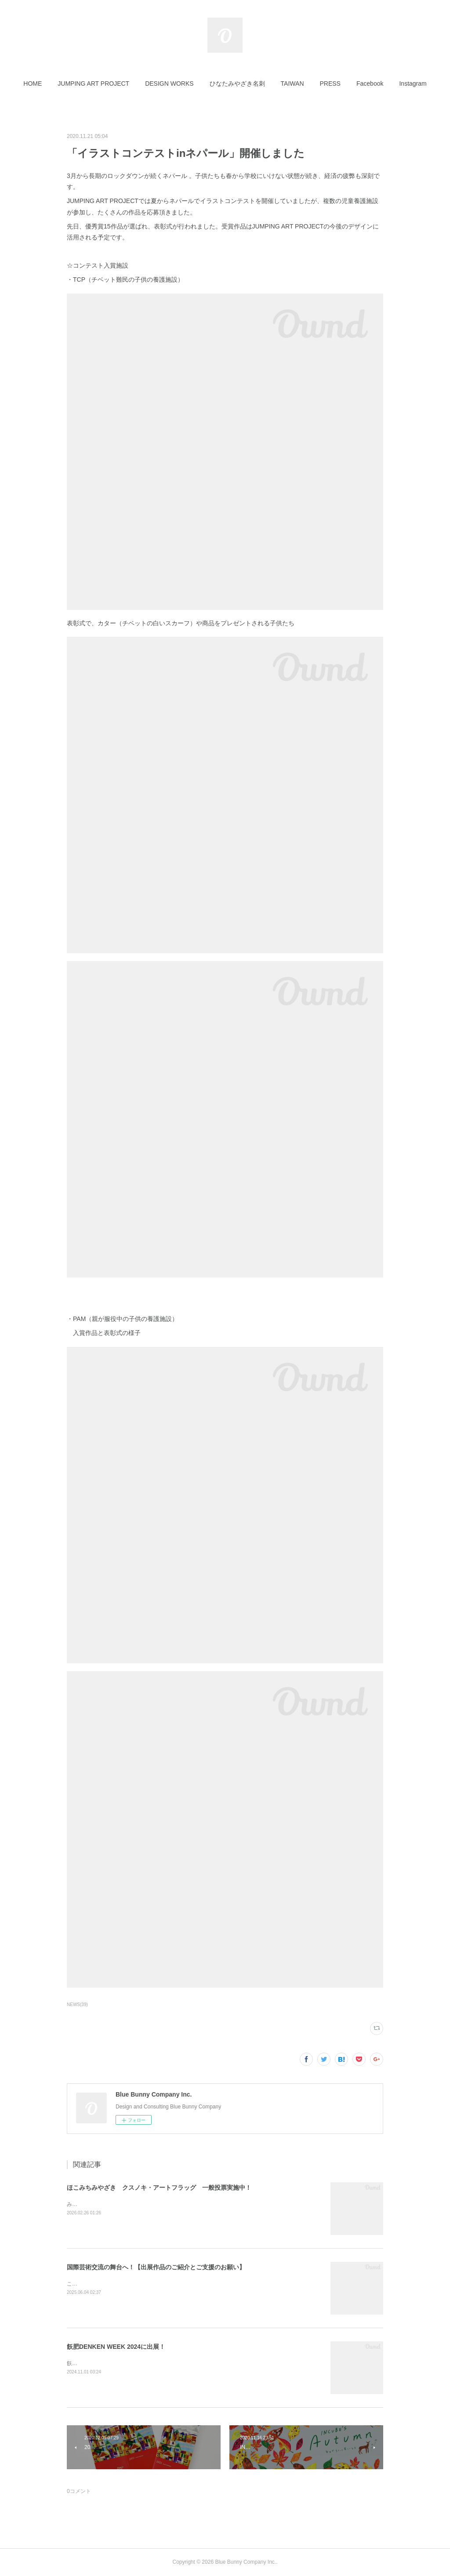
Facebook (369, 83)
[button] (32, 83)
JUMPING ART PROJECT (93, 83)
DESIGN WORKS (169, 83)
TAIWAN (292, 83)
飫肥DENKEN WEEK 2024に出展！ (116, 2346)
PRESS (330, 83)
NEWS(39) (77, 2004)
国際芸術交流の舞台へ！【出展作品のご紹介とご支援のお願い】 (156, 2267)
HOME (32, 83)
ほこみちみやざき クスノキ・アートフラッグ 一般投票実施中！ (159, 2187)
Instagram (412, 83)
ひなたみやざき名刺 (237, 83)
